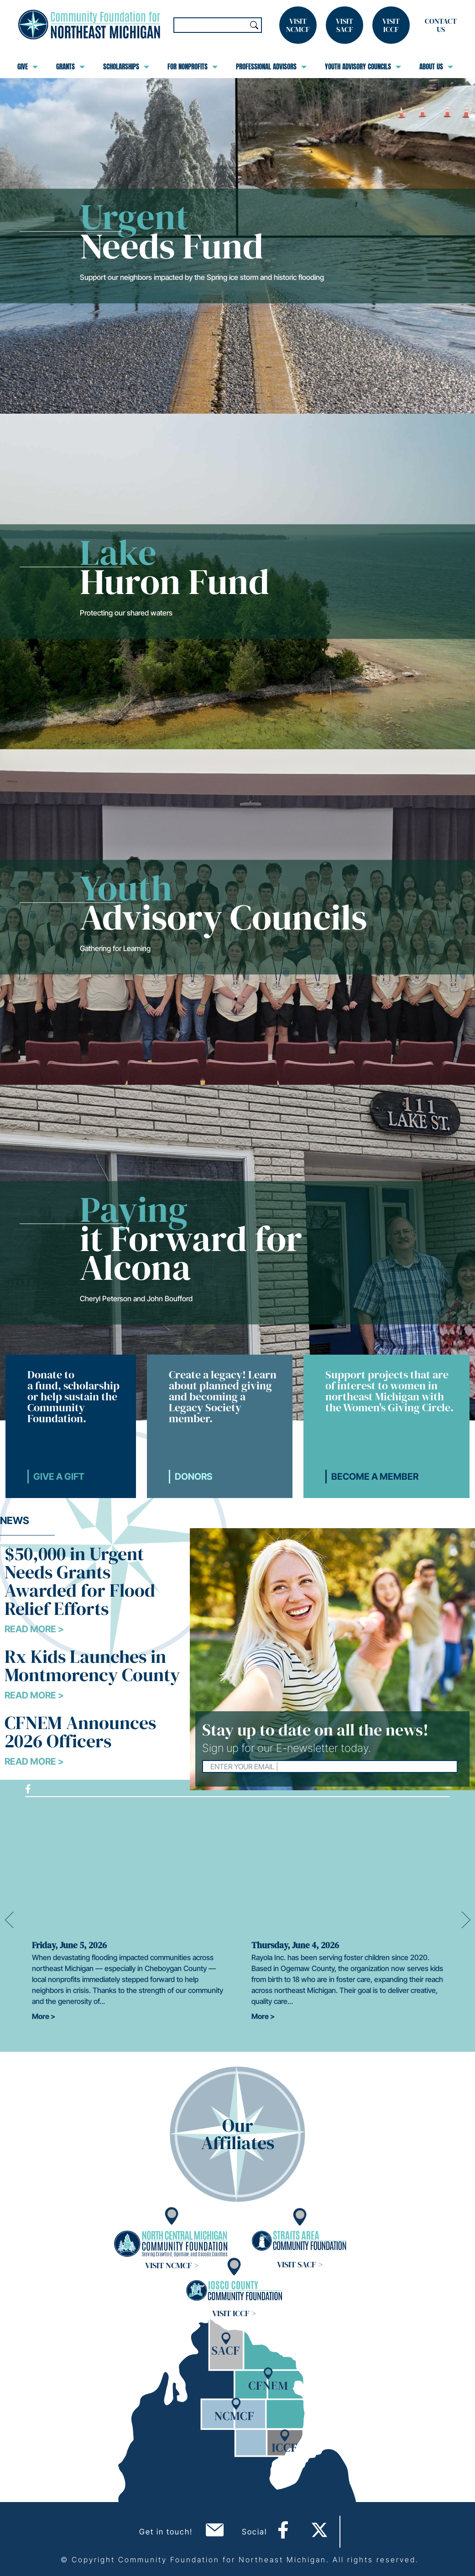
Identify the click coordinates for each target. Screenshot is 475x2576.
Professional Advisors (271, 67)
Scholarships (126, 67)
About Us (436, 67)
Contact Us (441, 25)
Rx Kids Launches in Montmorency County (92, 1665)
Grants (70, 67)
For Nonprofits (192, 67)
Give (27, 67)
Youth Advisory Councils (363, 67)
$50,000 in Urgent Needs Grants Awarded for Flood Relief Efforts (80, 1581)
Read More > (34, 1629)
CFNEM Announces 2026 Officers (80, 1731)
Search (254, 25)
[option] (128, 1919)
